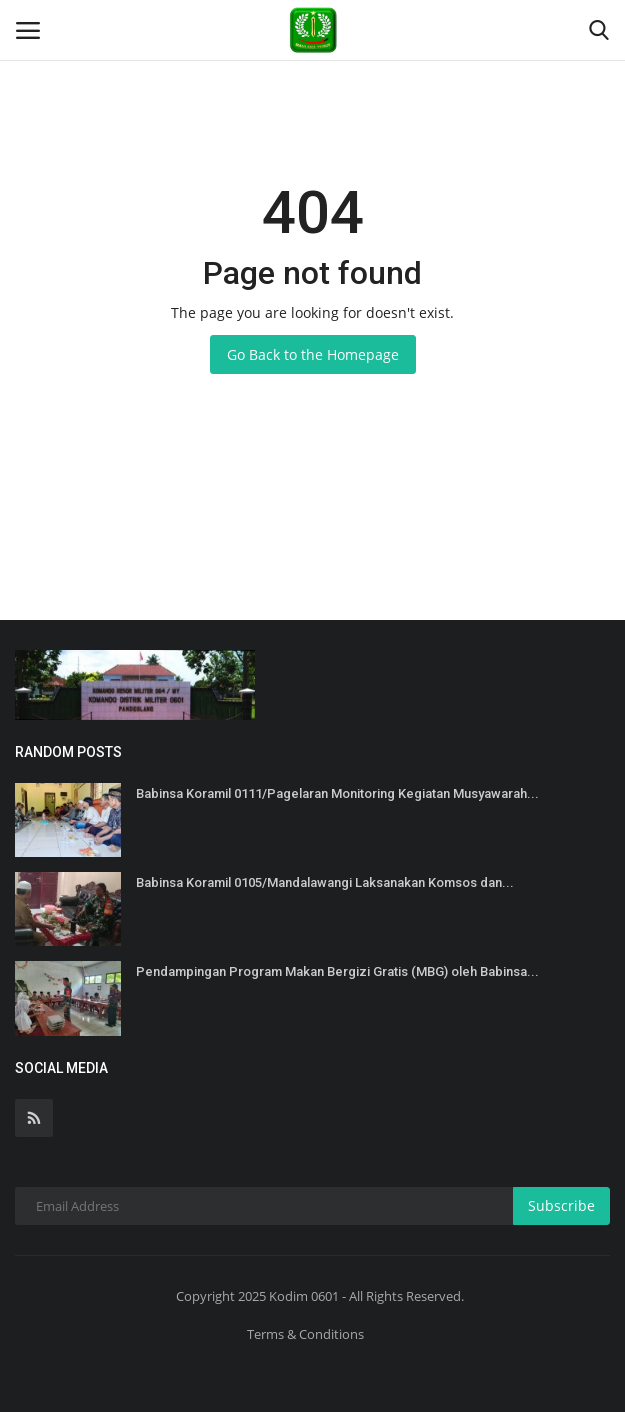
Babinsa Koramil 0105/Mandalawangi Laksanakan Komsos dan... (325, 882)
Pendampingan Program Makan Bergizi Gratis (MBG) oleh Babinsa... (337, 971)
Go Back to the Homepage (313, 354)
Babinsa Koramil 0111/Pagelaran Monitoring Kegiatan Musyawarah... (337, 793)
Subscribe (561, 1205)
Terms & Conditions (305, 1334)
